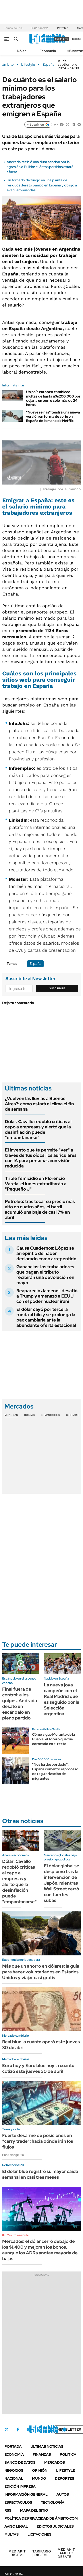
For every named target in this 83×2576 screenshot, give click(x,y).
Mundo (39, 2478)
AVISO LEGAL (16, 2526)
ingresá (76, 39)
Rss (7, 2510)
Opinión (39, 2470)
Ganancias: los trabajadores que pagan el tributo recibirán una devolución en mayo (45, 1275)
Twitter (6, 2429)
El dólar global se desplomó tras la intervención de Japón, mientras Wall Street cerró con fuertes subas (61, 1883)
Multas (11, 2534)
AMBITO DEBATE (66, 2553)
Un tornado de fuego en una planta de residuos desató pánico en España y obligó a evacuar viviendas (42, 185)
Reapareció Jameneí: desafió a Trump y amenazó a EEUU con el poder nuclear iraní (46, 1296)
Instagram (29, 2430)
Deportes (64, 2478)
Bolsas (29, 1415)
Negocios (13, 2470)
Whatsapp (64, 2430)
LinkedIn (40, 2430)
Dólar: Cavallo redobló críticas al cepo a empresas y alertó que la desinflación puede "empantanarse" (38, 1129)
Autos (62, 2494)
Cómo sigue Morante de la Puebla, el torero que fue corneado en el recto (53, 1739)
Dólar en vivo (39, 28)
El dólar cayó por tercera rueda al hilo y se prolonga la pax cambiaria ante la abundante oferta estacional (46, 1317)
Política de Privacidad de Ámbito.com (41, 2518)
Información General (26, 2494)
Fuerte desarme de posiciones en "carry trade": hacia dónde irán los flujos (37, 2141)
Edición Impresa (20, 2486)
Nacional (13, 2478)
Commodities (50, 1415)
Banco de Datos (19, 2462)
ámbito (8, 64)
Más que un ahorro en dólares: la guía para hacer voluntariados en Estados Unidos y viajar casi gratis (40, 1971)
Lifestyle (28, 64)
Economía (47, 51)
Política (68, 2454)
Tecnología (52, 2502)
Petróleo (62, 28)
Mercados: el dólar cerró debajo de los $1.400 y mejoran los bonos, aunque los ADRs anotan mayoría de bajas (40, 2249)
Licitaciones (39, 2534)
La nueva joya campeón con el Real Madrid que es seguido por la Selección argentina (61, 1699)
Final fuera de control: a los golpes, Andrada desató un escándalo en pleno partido (19, 1703)
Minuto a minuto (18, 2235)
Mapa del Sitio (34, 2510)
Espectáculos (18, 2502)
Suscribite (57, 988)
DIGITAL (17, 2553)
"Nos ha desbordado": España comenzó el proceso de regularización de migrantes (55, 1771)
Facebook (18, 2430)
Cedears (72, 1415)
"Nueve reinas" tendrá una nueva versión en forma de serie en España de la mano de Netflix (53, 416)
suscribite (61, 39)
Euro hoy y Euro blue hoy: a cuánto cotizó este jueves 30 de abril (38, 2068)
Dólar (21, 51)
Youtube (52, 2429)
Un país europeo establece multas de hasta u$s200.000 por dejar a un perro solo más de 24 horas (53, 398)
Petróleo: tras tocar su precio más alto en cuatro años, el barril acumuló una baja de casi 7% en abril (40, 1209)
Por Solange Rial (13, 2155)
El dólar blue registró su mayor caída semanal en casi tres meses (40, 2174)
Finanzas (42, 2454)
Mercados (54, 2462)
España (48, 64)
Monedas (11, 1415)
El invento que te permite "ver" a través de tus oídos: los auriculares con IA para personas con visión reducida (41, 1158)
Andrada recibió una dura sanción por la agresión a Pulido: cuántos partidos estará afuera (40, 167)
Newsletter (69, 2429)
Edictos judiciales (55, 2526)
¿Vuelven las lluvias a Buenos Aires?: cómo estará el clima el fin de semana (39, 1104)
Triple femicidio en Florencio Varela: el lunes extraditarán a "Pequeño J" (35, 1183)
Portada (13, 2446)
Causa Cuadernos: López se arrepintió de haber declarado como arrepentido (46, 1253)
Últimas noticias (47, 2446)
